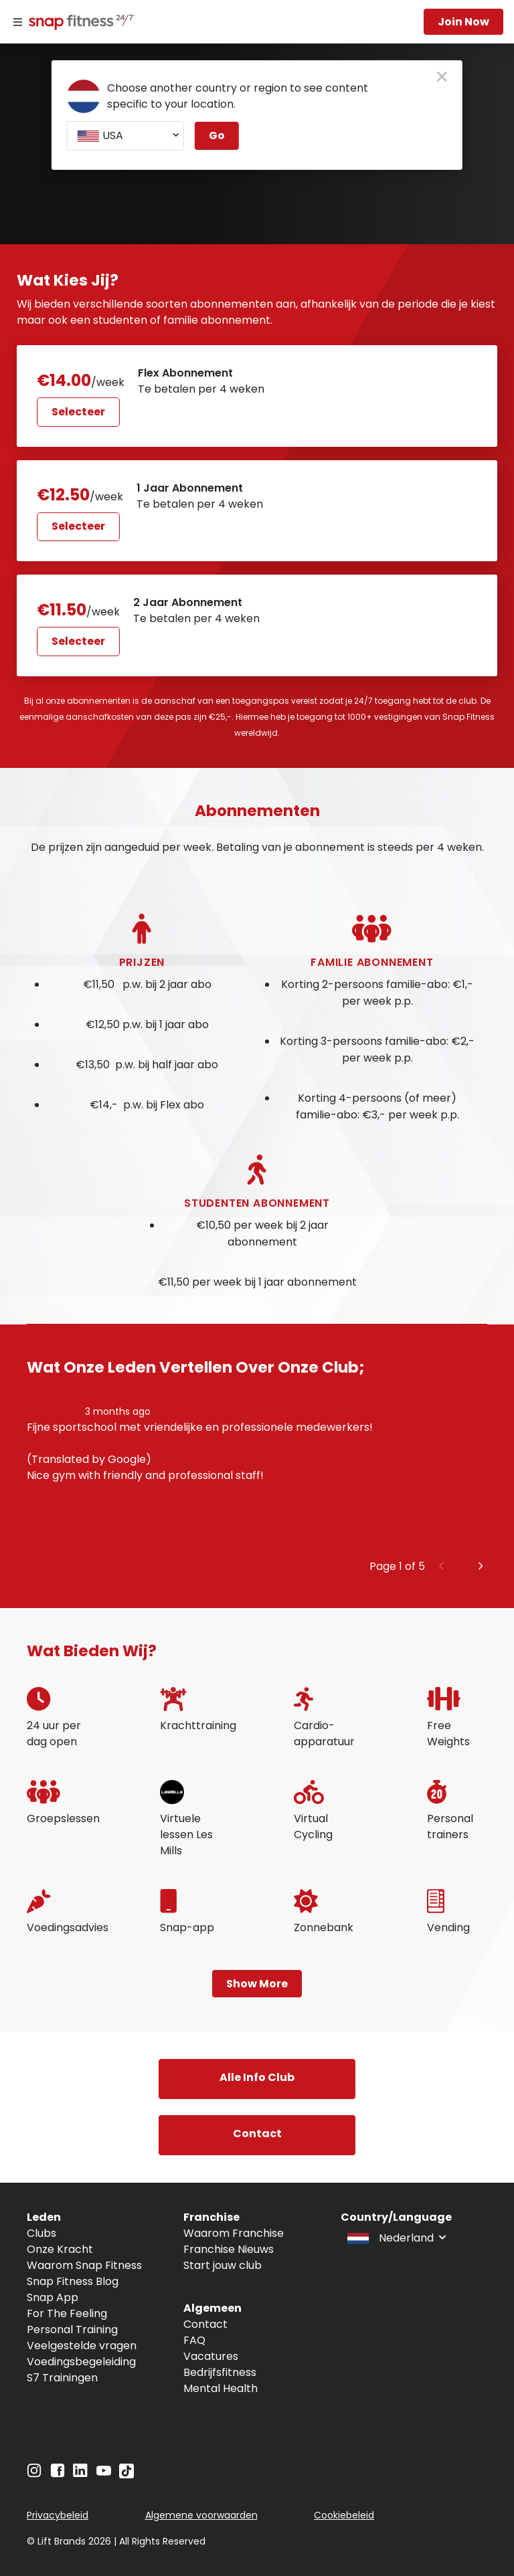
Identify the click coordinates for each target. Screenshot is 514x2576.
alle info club (257, 2077)
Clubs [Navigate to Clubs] (41, 2233)
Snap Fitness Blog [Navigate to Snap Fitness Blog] (72, 2281)
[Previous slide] (441, 1566)
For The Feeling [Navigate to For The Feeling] (67, 2313)
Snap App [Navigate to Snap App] (52, 2297)
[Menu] (17, 22)
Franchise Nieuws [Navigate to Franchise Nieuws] (228, 2249)
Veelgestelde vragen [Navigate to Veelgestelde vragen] (82, 2345)
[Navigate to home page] (79, 23)
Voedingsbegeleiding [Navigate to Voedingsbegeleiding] (81, 2361)
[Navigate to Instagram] (34, 2474)
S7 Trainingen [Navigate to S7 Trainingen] (62, 2377)
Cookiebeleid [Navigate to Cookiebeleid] (344, 2515)
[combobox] (125, 136)
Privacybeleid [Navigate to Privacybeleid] (57, 2515)
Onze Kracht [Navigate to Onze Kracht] (60, 2249)
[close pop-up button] (442, 78)
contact (257, 2133)
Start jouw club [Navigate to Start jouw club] (222, 2265)
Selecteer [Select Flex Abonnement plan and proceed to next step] (78, 411)
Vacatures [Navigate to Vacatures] (210, 2356)
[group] (257, 1481)
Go (217, 135)
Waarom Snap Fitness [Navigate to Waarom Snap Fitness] (84, 2265)
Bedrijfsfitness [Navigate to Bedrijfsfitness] (219, 2372)
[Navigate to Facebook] (57, 2474)
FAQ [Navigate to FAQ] (194, 2340)
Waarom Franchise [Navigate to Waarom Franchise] (233, 2233)
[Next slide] (481, 1566)
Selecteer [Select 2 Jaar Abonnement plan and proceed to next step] (78, 641)
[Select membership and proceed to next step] (157, 396)
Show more (257, 1983)
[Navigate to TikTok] (126, 2474)
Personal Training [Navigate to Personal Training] (72, 2329)
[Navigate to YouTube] (103, 2474)
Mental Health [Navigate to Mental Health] (220, 2388)
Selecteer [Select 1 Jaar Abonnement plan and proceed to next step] (78, 526)
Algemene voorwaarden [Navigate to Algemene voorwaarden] (201, 2515)
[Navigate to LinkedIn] (80, 2473)
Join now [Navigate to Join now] (463, 21)
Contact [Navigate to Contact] (205, 2324)
